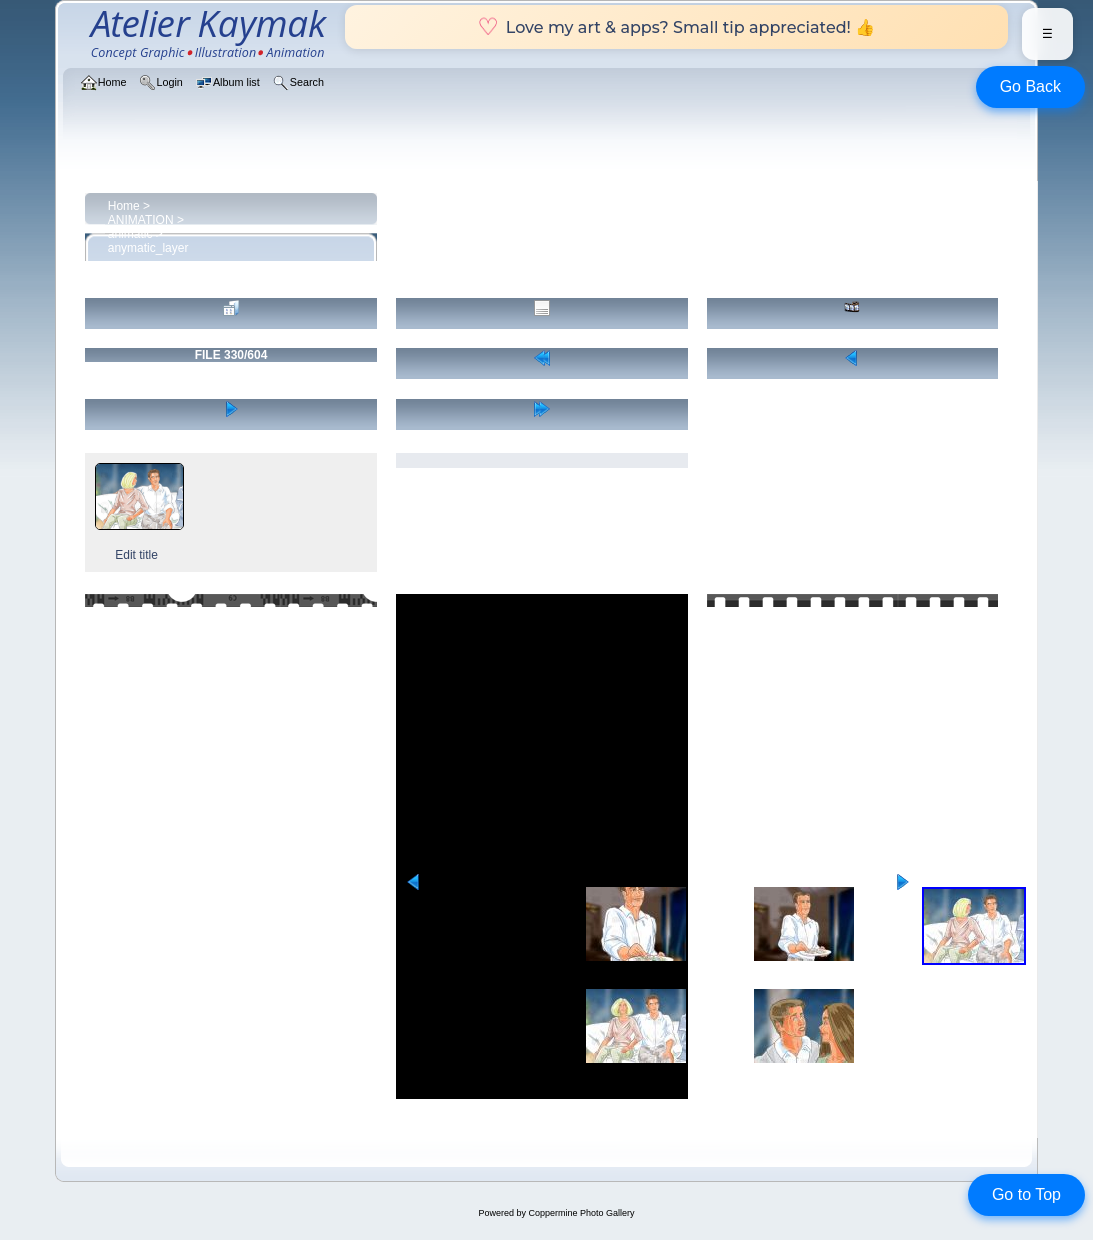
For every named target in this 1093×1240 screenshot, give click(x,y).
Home (124, 206)
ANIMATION (141, 220)
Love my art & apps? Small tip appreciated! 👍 (676, 27)
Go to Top (1026, 1194)
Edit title (136, 555)
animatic (130, 234)
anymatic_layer (148, 248)
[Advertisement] (542, 734)
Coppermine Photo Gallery (581, 1213)
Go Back (1030, 86)
